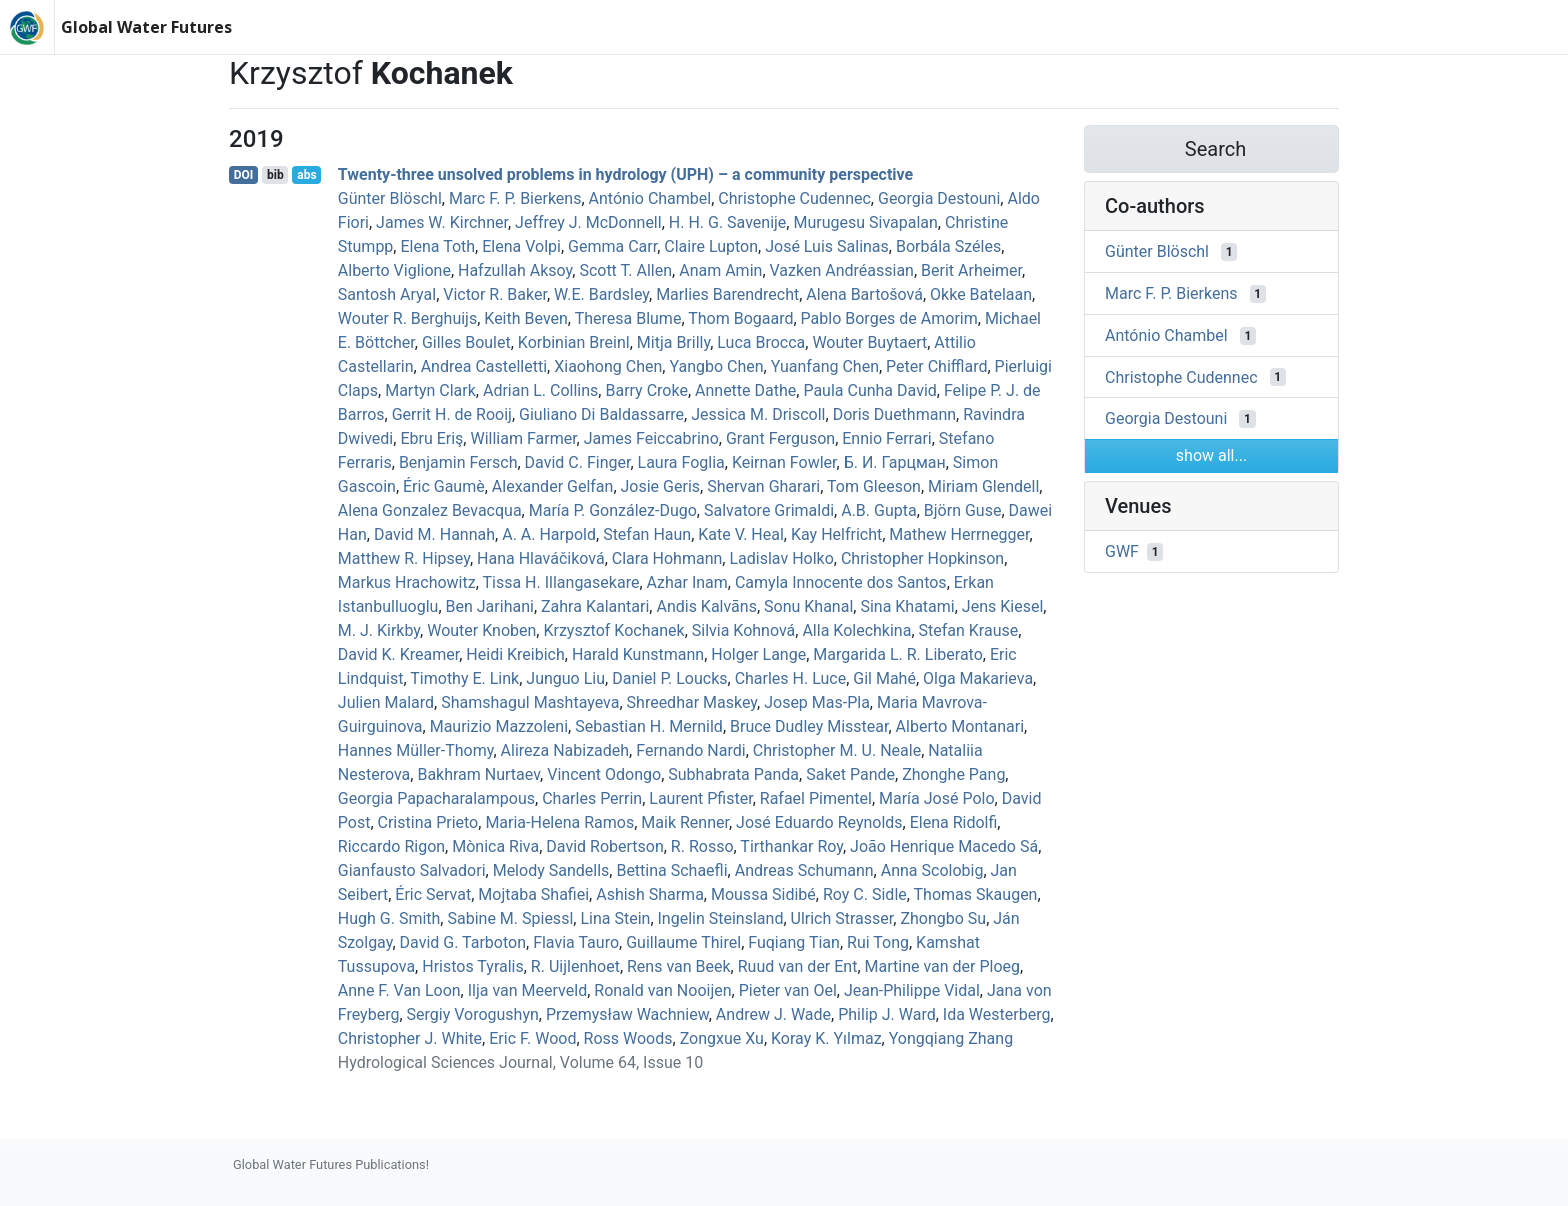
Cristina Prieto (428, 822)
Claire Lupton (711, 246)
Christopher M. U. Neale (837, 750)
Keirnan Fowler (784, 462)
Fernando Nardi (690, 750)
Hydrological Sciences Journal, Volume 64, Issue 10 (520, 1062)
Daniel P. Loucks (669, 678)
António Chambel (650, 198)
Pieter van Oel (788, 990)
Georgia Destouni (939, 198)
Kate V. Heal (741, 534)
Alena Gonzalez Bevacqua (430, 510)
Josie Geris (661, 486)
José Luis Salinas (827, 246)
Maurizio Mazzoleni (499, 726)
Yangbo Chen (716, 366)
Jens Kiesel (1002, 606)
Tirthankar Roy (791, 846)
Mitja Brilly (673, 342)
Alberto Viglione (394, 270)
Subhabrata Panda (733, 774)
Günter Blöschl (390, 198)
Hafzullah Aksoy (515, 270)
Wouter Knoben (481, 630)
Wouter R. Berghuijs (407, 318)
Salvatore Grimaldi (769, 510)
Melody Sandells (551, 870)
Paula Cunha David (869, 390)
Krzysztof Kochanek (613, 630)
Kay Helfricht (836, 534)
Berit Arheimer (971, 270)
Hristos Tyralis (473, 966)
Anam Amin (720, 270)
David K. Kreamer (398, 654)
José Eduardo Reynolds (819, 822)
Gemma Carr (612, 246)
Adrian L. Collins (540, 390)
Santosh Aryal (387, 294)
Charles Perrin (592, 798)
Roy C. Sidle (865, 894)
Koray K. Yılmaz (826, 1038)
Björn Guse (963, 510)
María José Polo (937, 798)
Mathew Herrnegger (959, 534)
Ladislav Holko (781, 558)
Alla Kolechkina (856, 630)
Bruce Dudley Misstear (809, 726)
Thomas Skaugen (976, 894)
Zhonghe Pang (953, 774)
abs (306, 175)
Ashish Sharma (650, 894)
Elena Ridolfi (954, 822)
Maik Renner (685, 822)
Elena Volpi (521, 246)
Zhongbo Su (943, 918)
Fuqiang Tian (794, 942)
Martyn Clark (430, 390)
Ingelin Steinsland (721, 918)
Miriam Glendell (983, 486)
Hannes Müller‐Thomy (416, 750)
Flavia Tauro (576, 942)
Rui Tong (878, 942)
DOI (244, 175)
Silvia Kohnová (744, 630)
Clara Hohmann (667, 558)
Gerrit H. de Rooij (452, 414)
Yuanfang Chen (825, 366)
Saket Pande (850, 774)
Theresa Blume (628, 318)
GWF (1122, 551)
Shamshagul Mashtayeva (530, 702)
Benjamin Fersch (458, 462)
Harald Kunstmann (638, 654)
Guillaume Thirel (683, 942)
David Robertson (604, 846)
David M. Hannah (434, 534)
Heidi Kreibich (515, 654)
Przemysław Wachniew (627, 1014)
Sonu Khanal (808, 606)
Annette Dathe (745, 390)
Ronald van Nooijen (662, 990)
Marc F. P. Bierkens (515, 198)
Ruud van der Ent (798, 966)
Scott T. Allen (625, 270)
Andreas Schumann (804, 870)
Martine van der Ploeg (943, 966)
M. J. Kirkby (379, 630)
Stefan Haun (647, 534)
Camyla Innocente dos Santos (841, 582)
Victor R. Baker (495, 294)
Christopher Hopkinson (922, 558)
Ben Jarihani (490, 606)
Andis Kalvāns (706, 606)
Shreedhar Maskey (692, 702)
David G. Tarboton (463, 942)
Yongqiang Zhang (951, 1038)
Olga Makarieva (978, 678)
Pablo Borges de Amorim (889, 318)
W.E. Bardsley (601, 294)
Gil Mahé (884, 678)
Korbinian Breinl (574, 342)
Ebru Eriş (431, 438)
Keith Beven (526, 318)
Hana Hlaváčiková (541, 558)
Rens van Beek (679, 966)
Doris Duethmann (894, 414)
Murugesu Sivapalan (865, 222)
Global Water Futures (146, 27)
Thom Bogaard (740, 318)
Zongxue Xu (722, 1038)
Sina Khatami (907, 606)
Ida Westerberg (997, 1014)
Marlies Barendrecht (727, 294)
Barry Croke (646, 390)
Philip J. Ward (886, 1014)
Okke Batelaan (981, 294)
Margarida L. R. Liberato (897, 654)
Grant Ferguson (780, 438)
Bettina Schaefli (671, 870)
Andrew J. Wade (773, 1014)
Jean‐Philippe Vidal (912, 990)
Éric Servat (433, 894)
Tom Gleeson (874, 486)
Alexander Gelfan (553, 486)
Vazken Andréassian (842, 270)
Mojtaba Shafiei (533, 894)
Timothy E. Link (464, 678)
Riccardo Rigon (391, 846)
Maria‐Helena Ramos (559, 822)
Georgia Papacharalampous (436, 798)
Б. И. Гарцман (895, 462)
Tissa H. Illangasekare (560, 582)
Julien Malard (386, 702)
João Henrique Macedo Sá (944, 846)
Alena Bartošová (864, 294)
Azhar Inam (687, 582)
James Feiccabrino (651, 438)
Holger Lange (758, 654)
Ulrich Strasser (842, 918)
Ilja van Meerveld (527, 990)
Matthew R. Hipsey (404, 558)
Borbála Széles (948, 246)
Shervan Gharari (763, 486)
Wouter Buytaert (869, 342)
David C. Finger (578, 462)
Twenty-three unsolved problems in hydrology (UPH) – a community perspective (625, 174)
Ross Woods (628, 1038)
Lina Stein (615, 918)
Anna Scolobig (932, 870)
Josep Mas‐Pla (817, 702)
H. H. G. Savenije (728, 222)
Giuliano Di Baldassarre (601, 414)
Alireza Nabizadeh (565, 750)
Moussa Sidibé (763, 894)
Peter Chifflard (936, 366)
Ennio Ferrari (886, 438)
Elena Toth (437, 246)
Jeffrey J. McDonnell (588, 222)
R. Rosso (702, 846)
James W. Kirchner (442, 222)
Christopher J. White (410, 1038)
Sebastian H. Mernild (649, 726)
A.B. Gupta (878, 510)
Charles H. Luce (791, 678)
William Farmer (523, 438)
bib (275, 175)
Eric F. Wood (532, 1038)
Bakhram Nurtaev (478, 774)
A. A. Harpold (549, 534)
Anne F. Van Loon (399, 990)
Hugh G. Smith (389, 918)
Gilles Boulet (466, 342)
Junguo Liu (565, 678)
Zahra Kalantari (595, 606)
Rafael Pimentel (816, 798)
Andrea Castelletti (484, 366)
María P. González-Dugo (613, 510)
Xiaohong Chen (608, 366)
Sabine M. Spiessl (510, 918)
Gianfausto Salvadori (412, 870)
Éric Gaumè (444, 486)
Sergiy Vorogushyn (473, 1014)
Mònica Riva (495, 846)
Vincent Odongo (604, 774)
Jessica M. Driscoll (758, 414)
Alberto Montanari (960, 726)
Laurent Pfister (700, 798)
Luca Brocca (761, 342)
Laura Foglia (681, 462)
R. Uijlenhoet (575, 966)
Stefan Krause (969, 630)
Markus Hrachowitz (407, 582)
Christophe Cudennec (794, 198)
